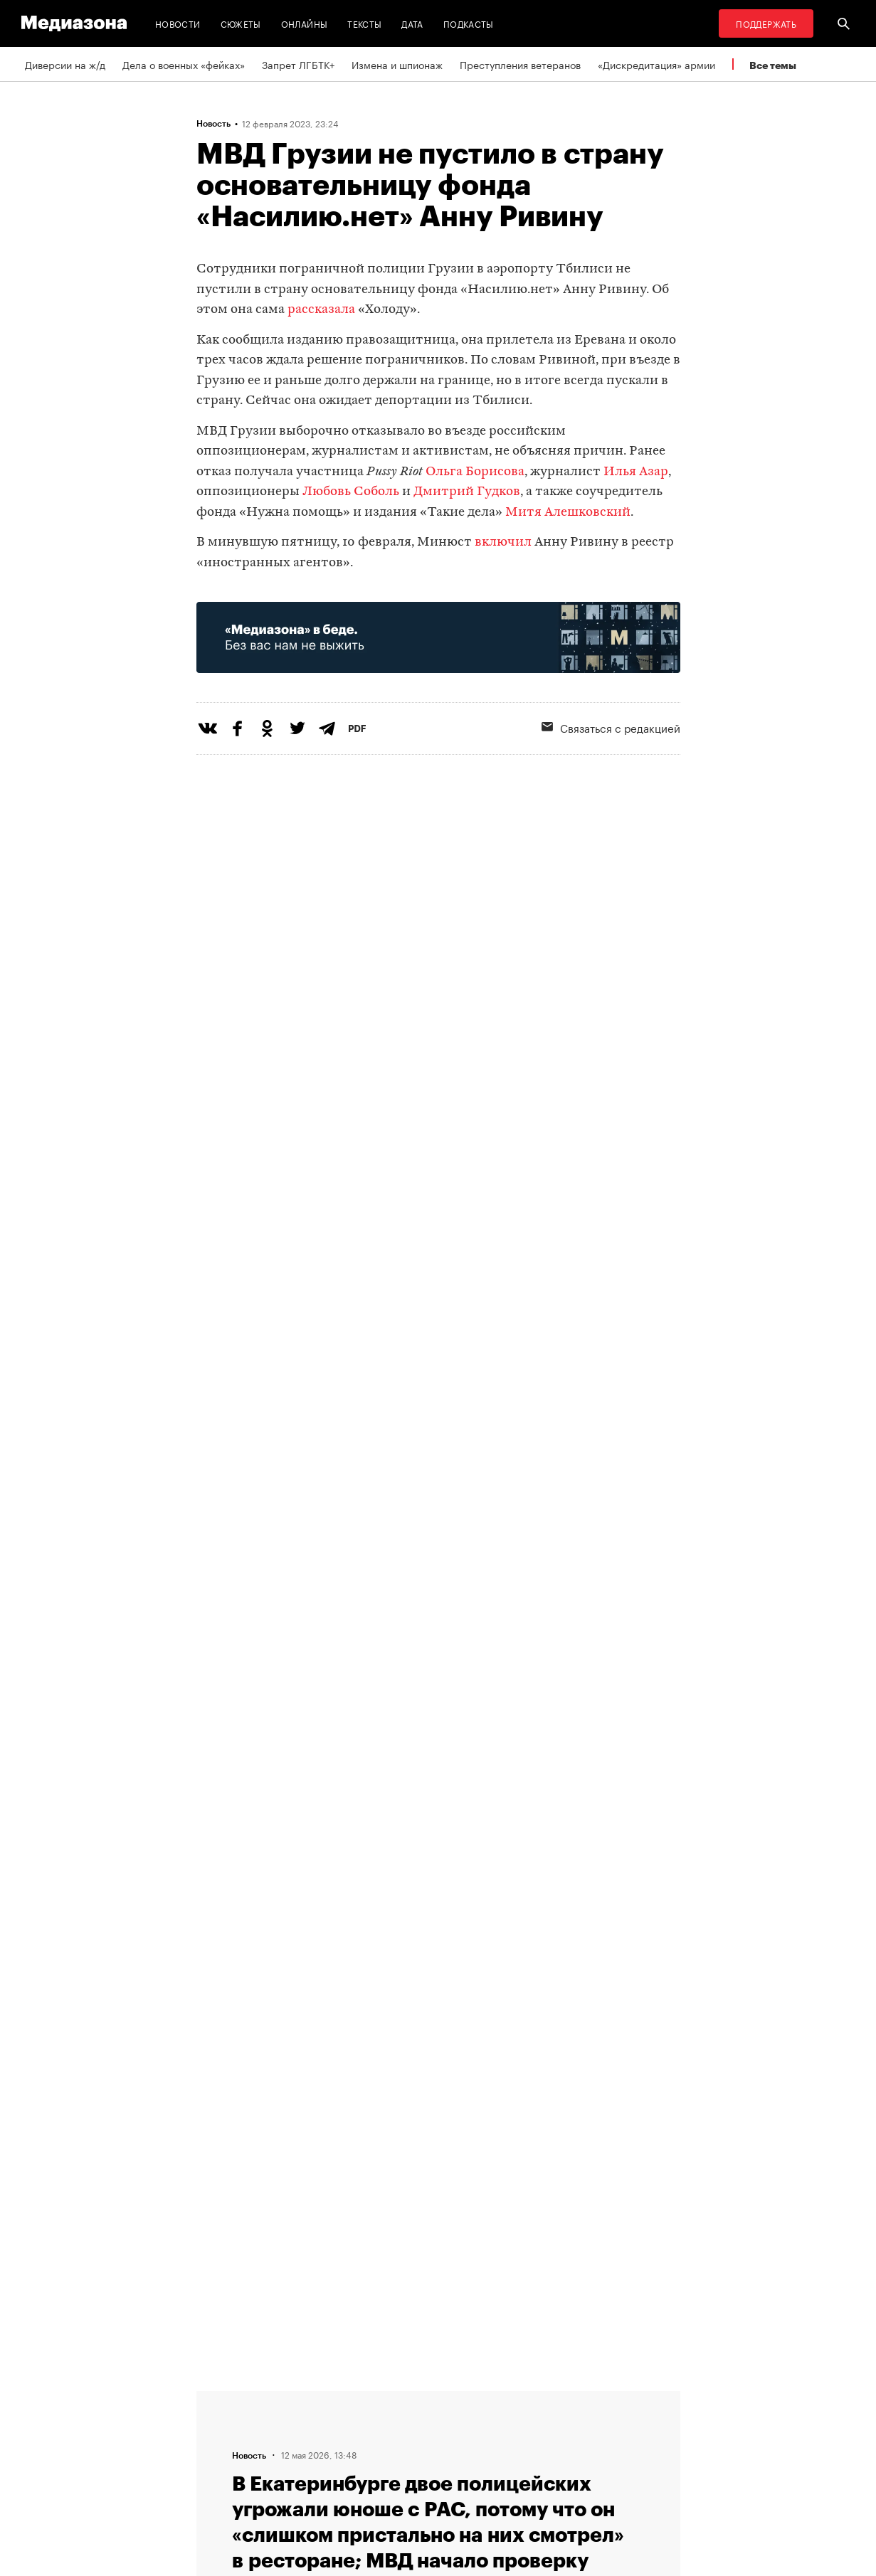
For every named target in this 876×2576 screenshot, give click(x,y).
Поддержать (766, 23)
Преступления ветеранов (520, 64)
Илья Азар (635, 472)
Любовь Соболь (352, 492)
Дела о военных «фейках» (183, 64)
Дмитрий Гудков (466, 492)
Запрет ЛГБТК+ (298, 64)
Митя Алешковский (567, 513)
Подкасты (468, 23)
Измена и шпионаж (397, 64)
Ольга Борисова (475, 472)
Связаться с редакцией (611, 727)
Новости (178, 23)
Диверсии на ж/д (65, 64)
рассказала (321, 310)
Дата (412, 23)
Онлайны (304, 23)
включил (503, 542)
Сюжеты (241, 23)
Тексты (364, 23)
